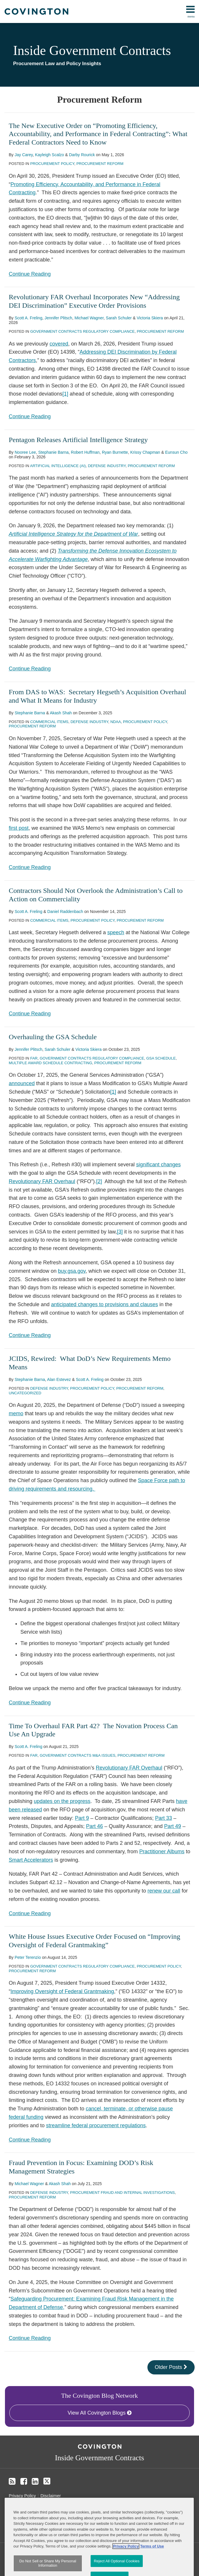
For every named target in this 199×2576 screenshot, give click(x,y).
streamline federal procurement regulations (96, 2125)
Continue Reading (30, 274)
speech (115, 932)
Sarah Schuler (119, 318)
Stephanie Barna (53, 452)
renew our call (163, 1891)
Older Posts (171, 2367)
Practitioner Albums (161, 1851)
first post (19, 828)
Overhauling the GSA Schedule (53, 1037)
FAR (34, 1058)
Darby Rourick (82, 154)
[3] (120, 1232)
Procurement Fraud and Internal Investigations (122, 2192)
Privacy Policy (22, 2495)
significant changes (158, 1164)
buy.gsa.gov (71, 1271)
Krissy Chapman (145, 452)
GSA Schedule (161, 1058)
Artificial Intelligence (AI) (58, 466)
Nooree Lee (25, 452)
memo (16, 1413)
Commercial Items (49, 722)
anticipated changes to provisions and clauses (104, 1304)
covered (59, 344)
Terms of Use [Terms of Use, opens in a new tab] (152, 2571)
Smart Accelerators (31, 1860)
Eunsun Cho (176, 452)
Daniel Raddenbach (65, 911)
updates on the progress (62, 1801)
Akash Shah (61, 713)
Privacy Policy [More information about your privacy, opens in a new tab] (126, 2571)
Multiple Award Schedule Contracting (50, 1063)
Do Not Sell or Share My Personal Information (59, 2513)
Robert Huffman (85, 452)
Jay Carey (24, 154)
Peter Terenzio (28, 1957)
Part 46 (94, 1826)
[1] (65, 394)
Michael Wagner (89, 318)
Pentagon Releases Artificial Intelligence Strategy (78, 440)
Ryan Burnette (115, 452)
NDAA (115, 722)
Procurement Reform (100, 163)
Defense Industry (107, 466)
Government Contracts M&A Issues (77, 1755)
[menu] (99, 11)
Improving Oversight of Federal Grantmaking (62, 1991)
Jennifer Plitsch (58, 318)
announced (22, 1083)
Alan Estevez (59, 1379)
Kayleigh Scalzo (49, 154)
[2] (99, 1181)
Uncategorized (25, 1393)
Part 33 (163, 1818)
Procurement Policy (52, 163)
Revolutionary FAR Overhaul (42, 1181)
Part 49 (172, 1826)
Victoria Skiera (150, 318)
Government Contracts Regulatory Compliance (82, 331)
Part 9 (82, 1818)
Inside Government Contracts (92, 50)
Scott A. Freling (28, 318)
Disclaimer (50, 2495)
